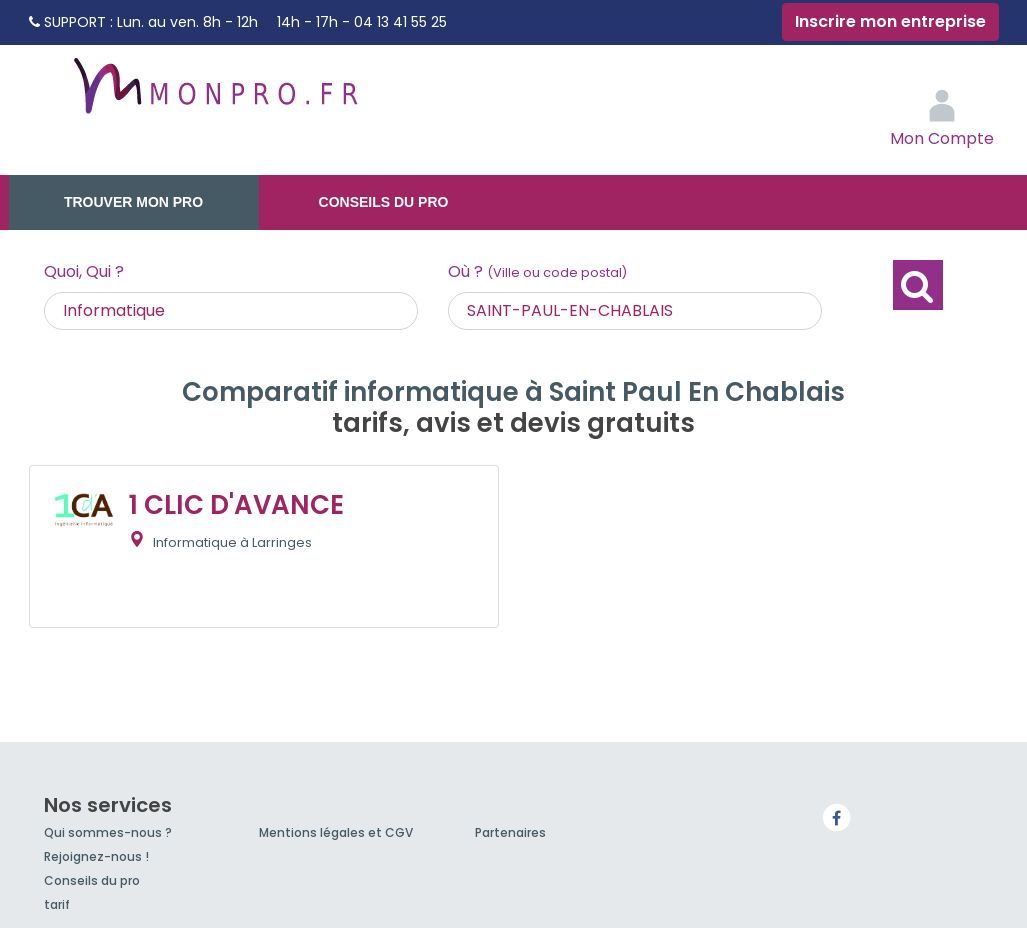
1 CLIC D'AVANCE (236, 505)
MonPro (214, 95)
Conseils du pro (384, 202)
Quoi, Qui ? (84, 271)
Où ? (537, 271)
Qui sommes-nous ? (108, 832)
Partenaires (510, 832)
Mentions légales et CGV (336, 832)
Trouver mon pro (133, 202)
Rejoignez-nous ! (96, 856)
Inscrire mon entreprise (890, 21)
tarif (57, 904)
